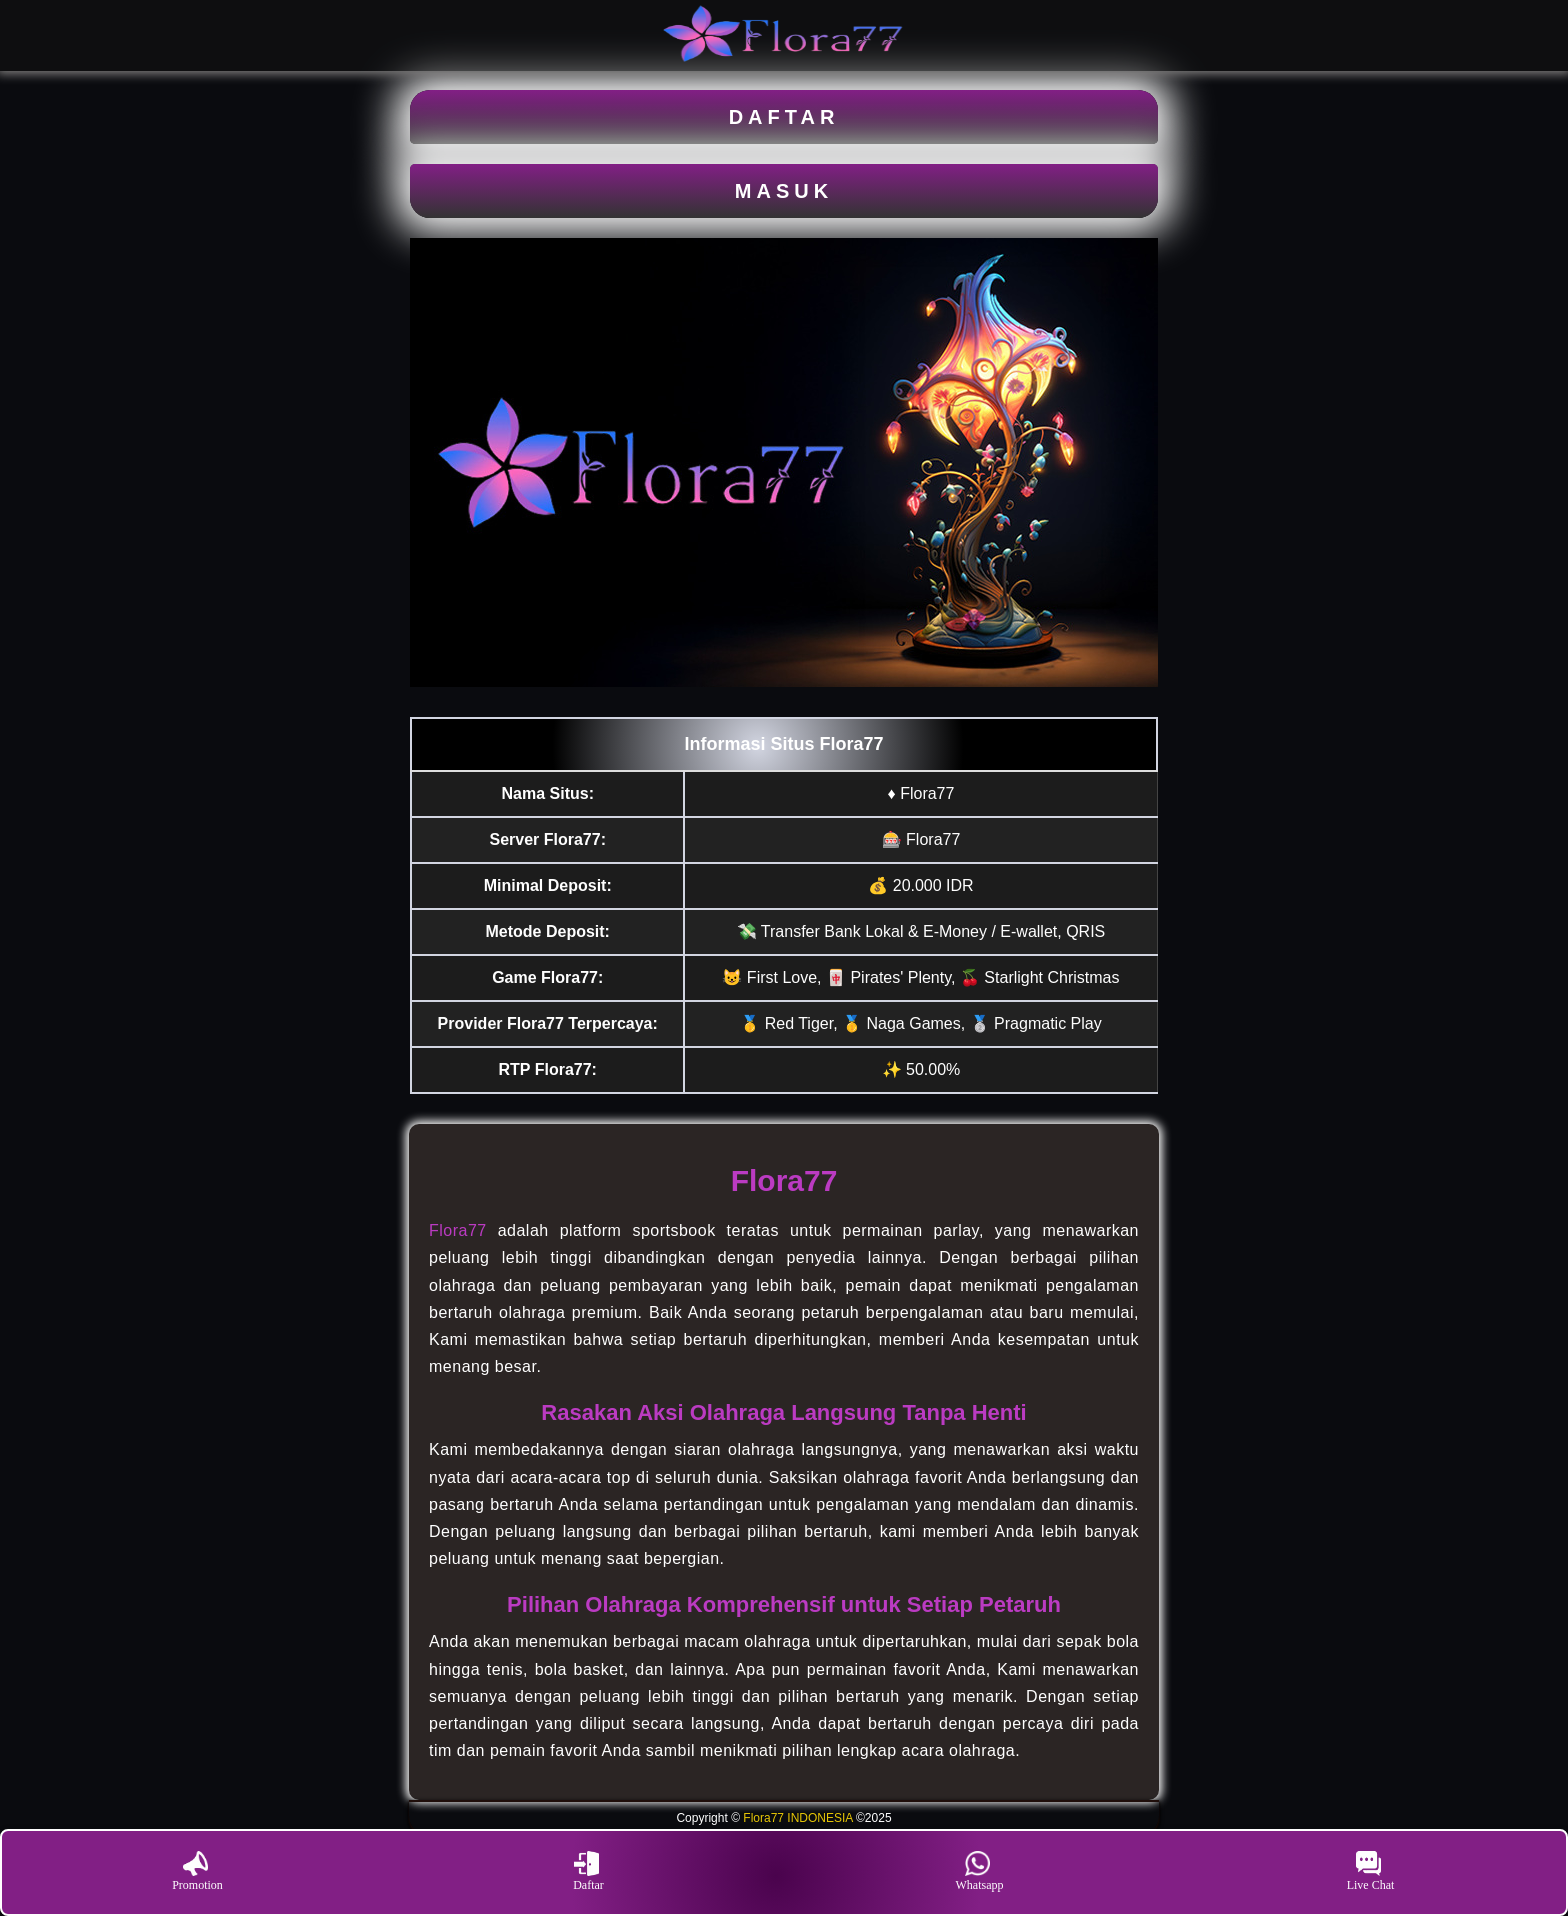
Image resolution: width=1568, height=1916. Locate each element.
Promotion (197, 1871)
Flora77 (458, 1230)
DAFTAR (784, 117)
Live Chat (1371, 1871)
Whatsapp (980, 1871)
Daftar (588, 1871)
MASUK (784, 191)
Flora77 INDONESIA (797, 1818)
